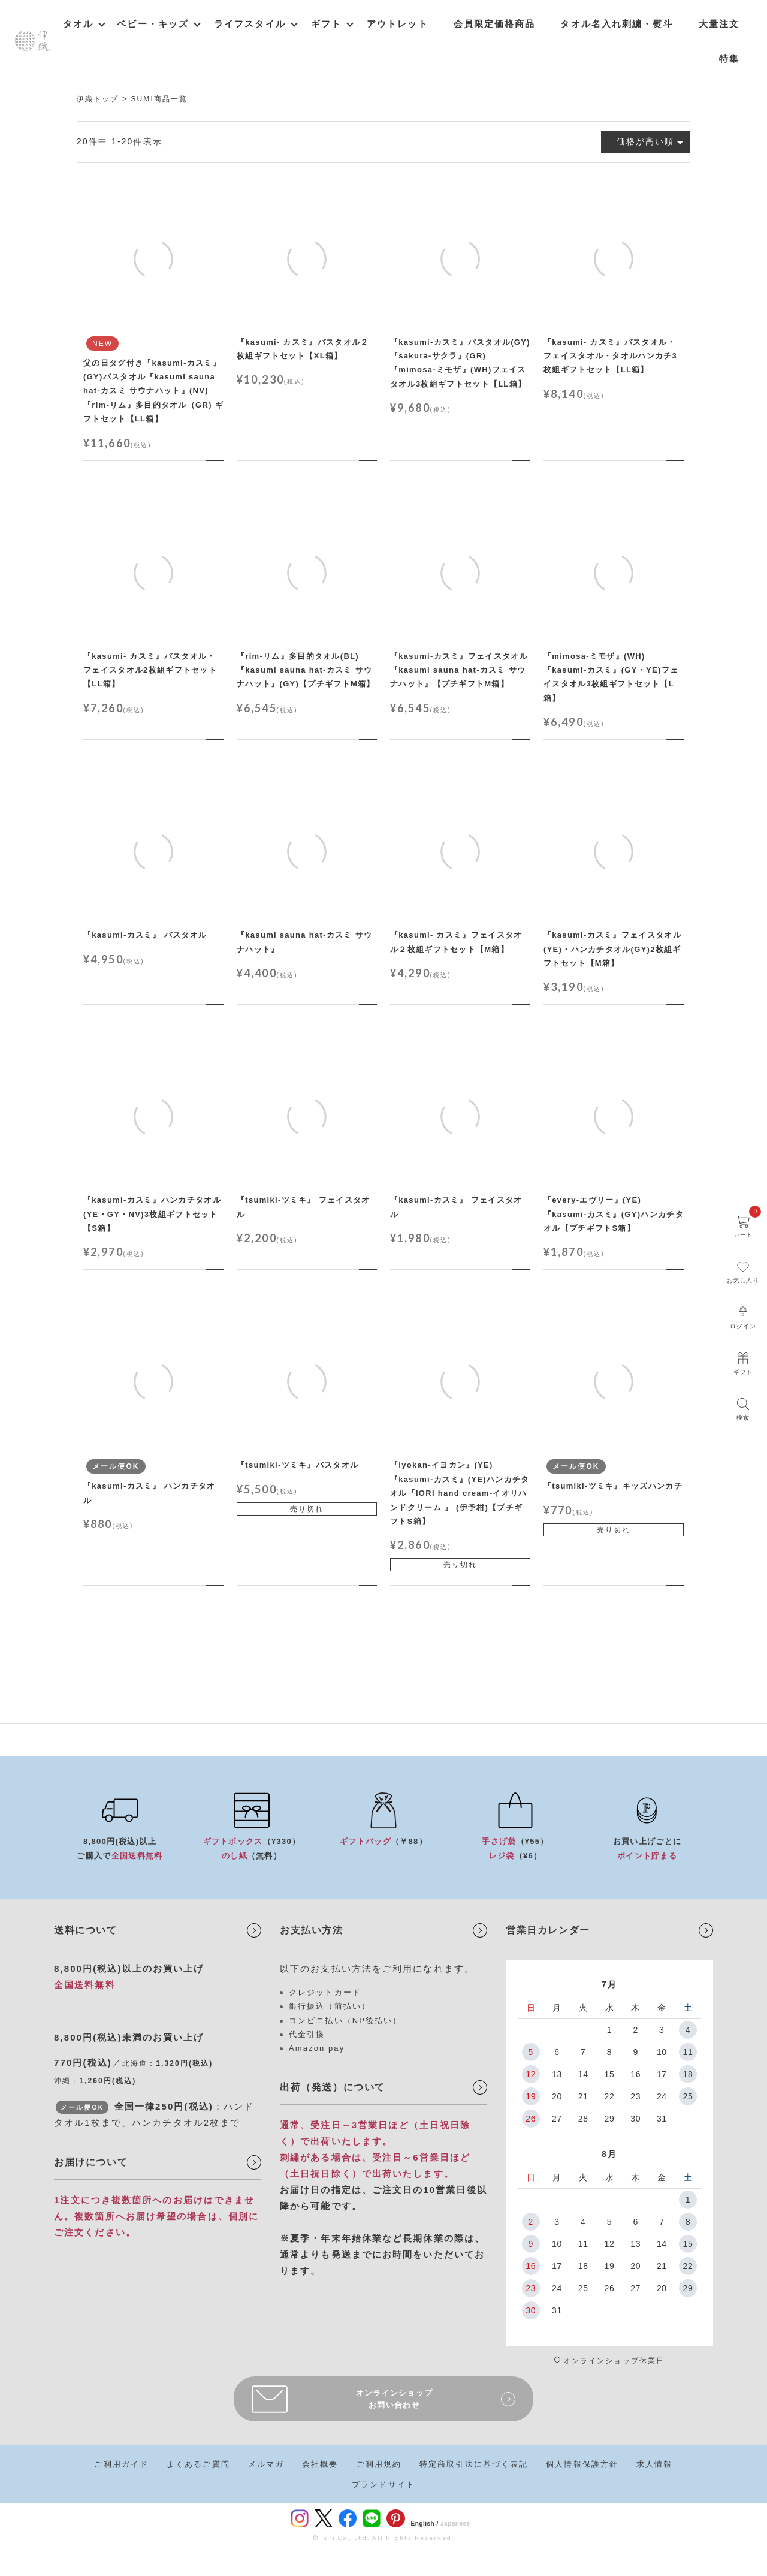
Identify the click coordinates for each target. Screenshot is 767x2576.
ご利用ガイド (121, 2464)
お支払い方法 (311, 1930)
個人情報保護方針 (582, 2464)
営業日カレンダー (548, 1930)
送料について (85, 1930)
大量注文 (719, 24)
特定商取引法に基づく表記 (473, 2464)
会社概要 (320, 2464)
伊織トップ (98, 99)
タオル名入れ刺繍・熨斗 (616, 24)
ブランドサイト (383, 2484)
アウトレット (397, 24)
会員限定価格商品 (495, 24)
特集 (729, 58)
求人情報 (654, 2464)
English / (425, 2523)
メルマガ (266, 2464)
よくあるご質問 (198, 2464)
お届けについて (91, 2162)
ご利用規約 (379, 2464)
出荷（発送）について (332, 2087)
